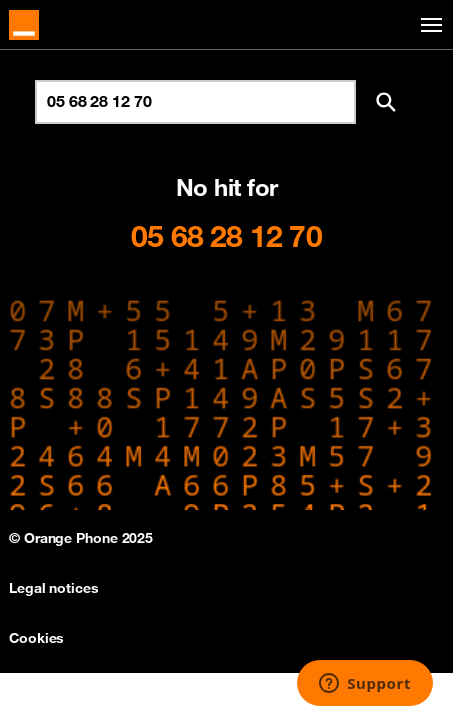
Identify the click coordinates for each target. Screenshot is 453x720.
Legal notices (54, 588)
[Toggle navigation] (428, 25)
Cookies (36, 638)
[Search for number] (195, 102)
